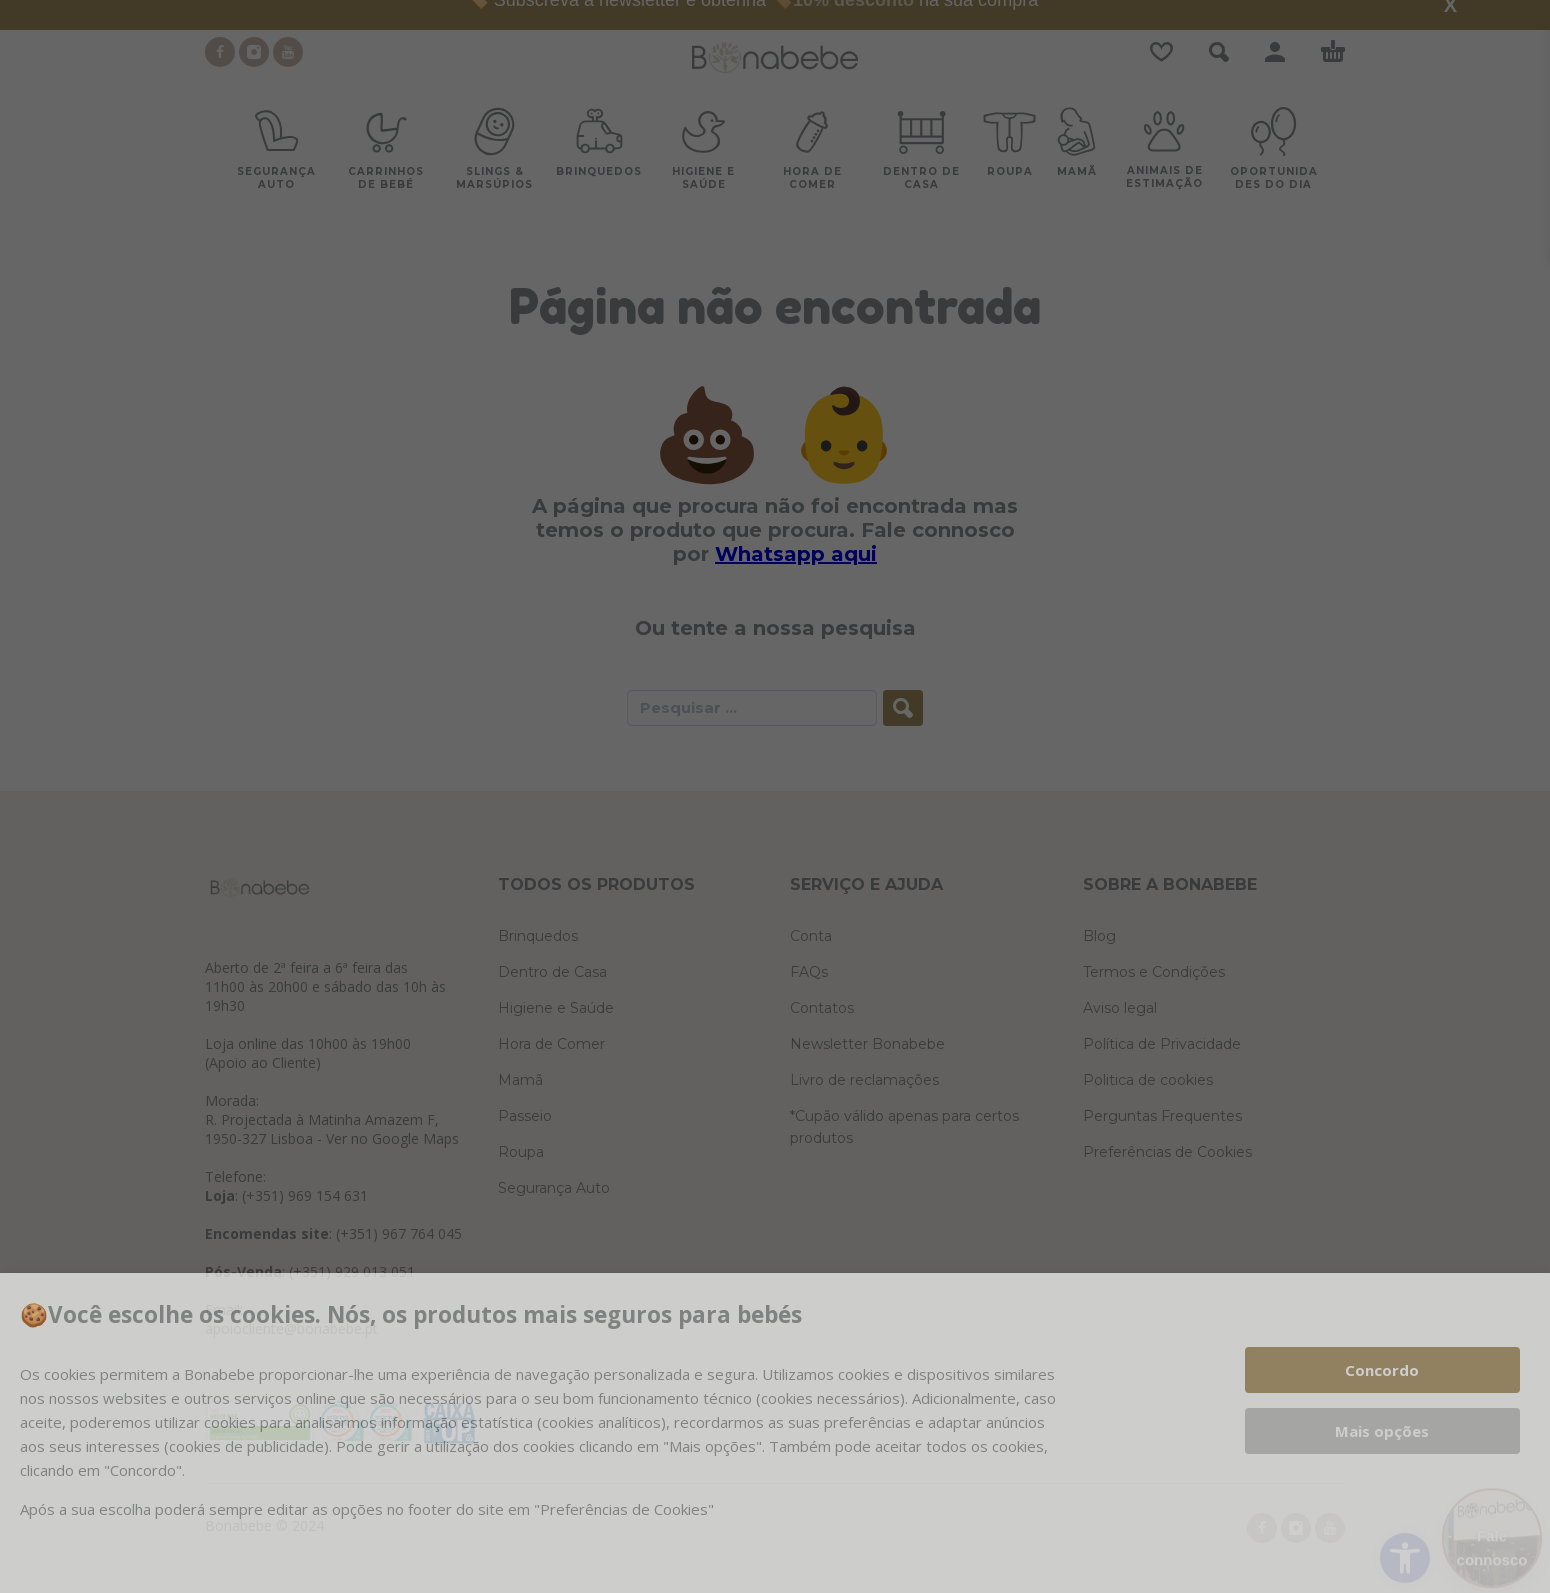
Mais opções (1382, 1431)
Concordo (1382, 1370)
